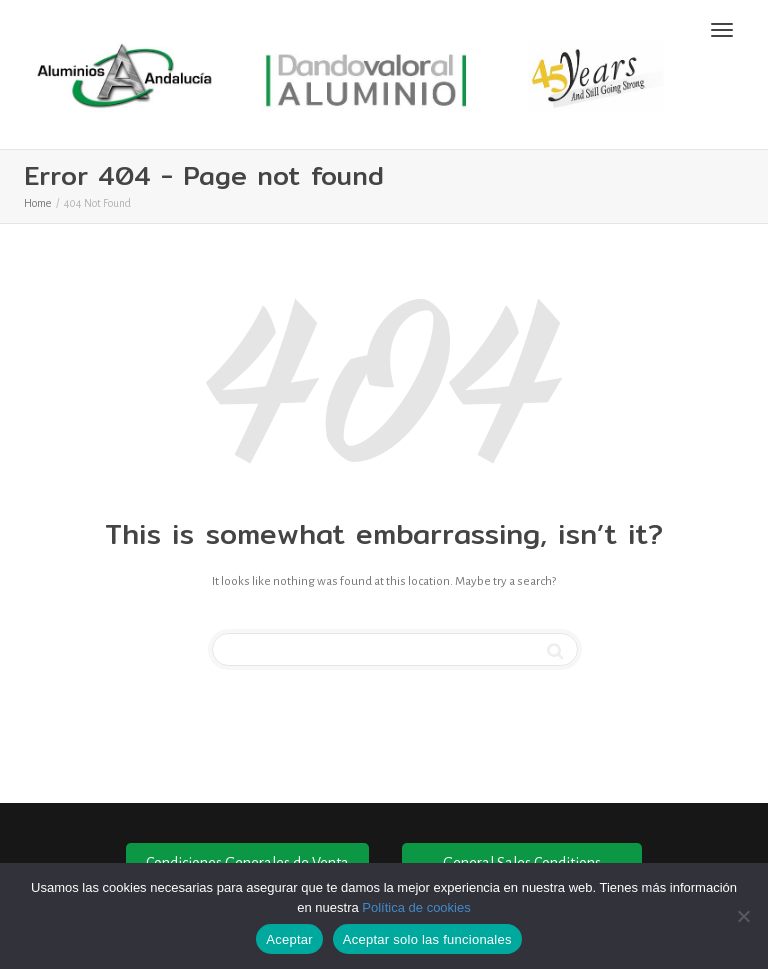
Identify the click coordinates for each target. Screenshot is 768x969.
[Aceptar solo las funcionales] (743, 916)
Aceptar (289, 939)
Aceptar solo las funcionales (427, 939)
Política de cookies (416, 907)
